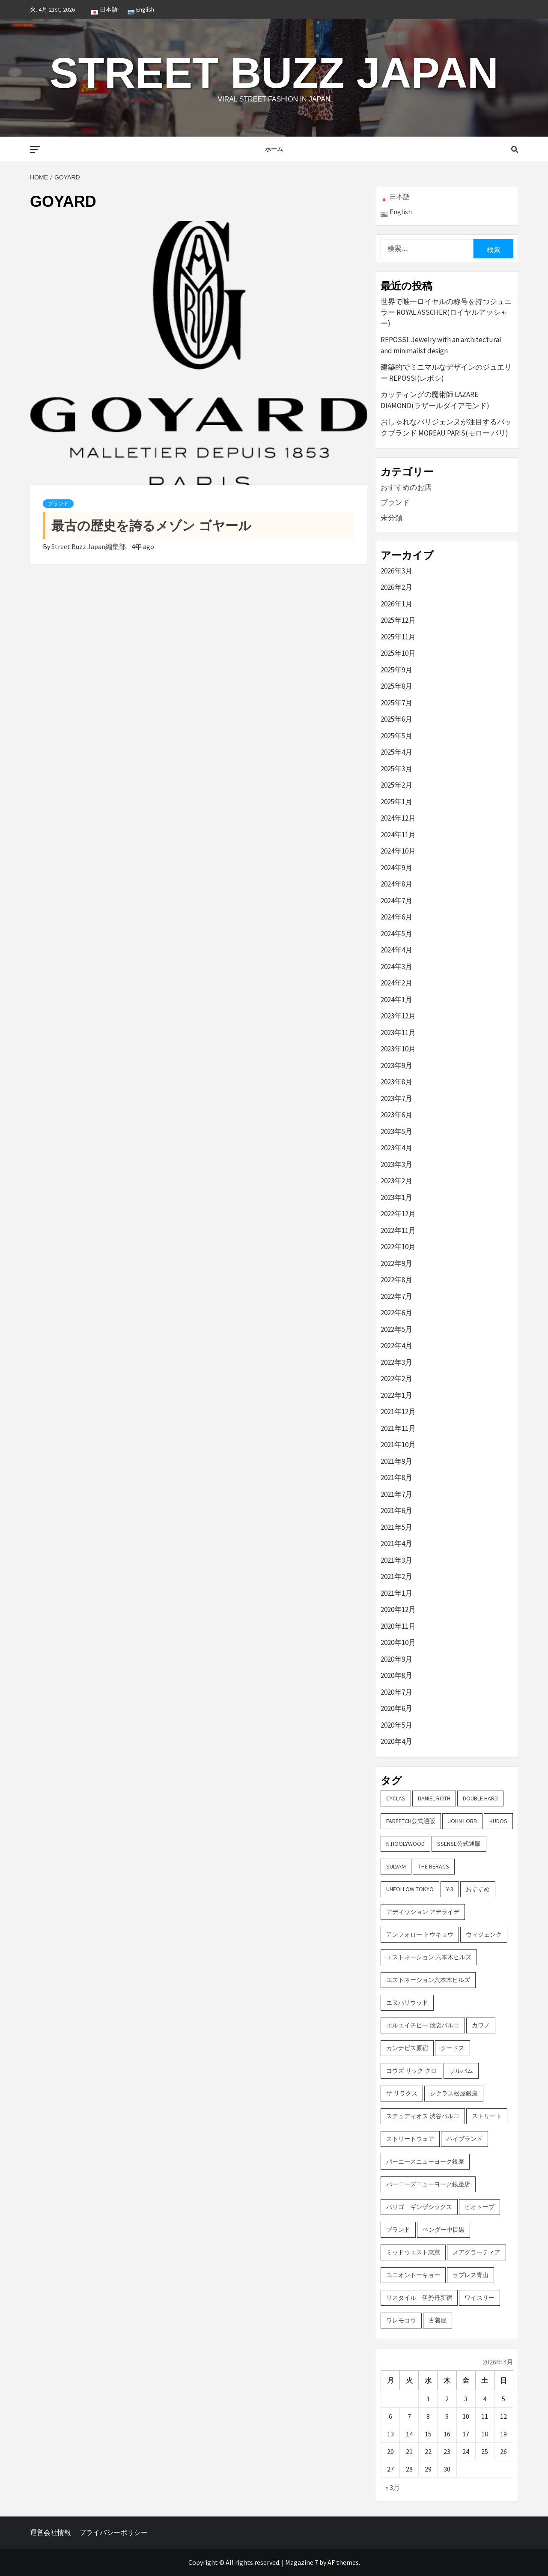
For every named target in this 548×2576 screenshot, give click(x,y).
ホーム (274, 149)
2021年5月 (396, 1527)
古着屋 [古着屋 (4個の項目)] (438, 2320)
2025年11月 (398, 637)
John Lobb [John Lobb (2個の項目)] (462, 1821)
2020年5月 (396, 1725)
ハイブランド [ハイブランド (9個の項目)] (464, 2139)
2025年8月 (396, 686)
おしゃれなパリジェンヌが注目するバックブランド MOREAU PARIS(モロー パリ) (446, 427)
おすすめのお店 (406, 487)
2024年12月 (398, 818)
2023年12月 (398, 1016)
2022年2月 (396, 1378)
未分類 (391, 517)
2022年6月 (396, 1312)
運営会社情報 (50, 2532)
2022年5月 (396, 1329)
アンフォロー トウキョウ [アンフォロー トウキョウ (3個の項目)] (419, 1934)
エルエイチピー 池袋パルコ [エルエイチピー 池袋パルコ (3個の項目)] (422, 2025)
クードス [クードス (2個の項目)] (453, 2048)
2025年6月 (396, 719)
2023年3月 (396, 1164)
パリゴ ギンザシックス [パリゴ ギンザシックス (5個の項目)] (419, 2207)
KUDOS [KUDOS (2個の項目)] (498, 1821)
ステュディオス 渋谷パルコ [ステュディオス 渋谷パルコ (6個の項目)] (422, 2116)
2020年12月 (398, 1609)
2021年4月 (396, 1543)
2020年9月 (396, 1659)
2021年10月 (398, 1444)
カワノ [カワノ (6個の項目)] (481, 2025)
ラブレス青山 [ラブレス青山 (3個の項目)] (470, 2275)
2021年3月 (396, 1560)
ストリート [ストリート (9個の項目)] (487, 2116)
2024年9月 (396, 867)
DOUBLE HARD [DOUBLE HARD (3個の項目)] (480, 1798)
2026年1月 (396, 604)
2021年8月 (396, 1477)
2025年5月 (396, 735)
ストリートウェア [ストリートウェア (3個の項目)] (410, 2139)
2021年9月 (396, 1461)
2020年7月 (396, 1692)
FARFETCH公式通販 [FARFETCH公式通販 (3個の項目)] (410, 1821)
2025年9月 (396, 670)
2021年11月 (398, 1428)
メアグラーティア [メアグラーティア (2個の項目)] (476, 2252)
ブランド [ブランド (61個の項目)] (398, 2229)
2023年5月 (396, 1131)
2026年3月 (396, 571)
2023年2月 (396, 1180)
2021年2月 (396, 1576)
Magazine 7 (301, 2562)
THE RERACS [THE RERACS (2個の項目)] (433, 1866)
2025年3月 (396, 768)
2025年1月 (396, 801)
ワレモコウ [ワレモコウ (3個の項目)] (401, 2320)
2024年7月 (396, 900)
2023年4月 (396, 1147)
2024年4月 (396, 950)
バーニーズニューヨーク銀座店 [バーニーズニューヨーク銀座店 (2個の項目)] (428, 2184)
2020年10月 (398, 1642)
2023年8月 (396, 1082)
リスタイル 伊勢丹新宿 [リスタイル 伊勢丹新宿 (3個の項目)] (419, 2297)
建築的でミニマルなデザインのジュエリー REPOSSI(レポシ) (446, 372)
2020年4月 (396, 1741)
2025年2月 (396, 785)
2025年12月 (398, 620)
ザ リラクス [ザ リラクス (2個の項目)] (401, 2093)
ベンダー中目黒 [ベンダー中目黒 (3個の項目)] (444, 2229)
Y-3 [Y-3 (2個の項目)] (449, 1889)
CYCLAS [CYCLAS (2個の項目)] (395, 1798)
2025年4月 (396, 752)
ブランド (58, 504)
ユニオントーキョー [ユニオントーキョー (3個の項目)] (413, 2275)
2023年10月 (398, 1049)
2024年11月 (398, 834)
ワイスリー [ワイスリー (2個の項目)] (479, 2297)
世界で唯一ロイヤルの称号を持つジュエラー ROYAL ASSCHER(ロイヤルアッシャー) (446, 312)
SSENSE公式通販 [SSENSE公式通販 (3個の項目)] (459, 1844)
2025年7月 (396, 702)
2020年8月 (396, 1675)
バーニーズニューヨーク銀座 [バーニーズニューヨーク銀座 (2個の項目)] (425, 2161)
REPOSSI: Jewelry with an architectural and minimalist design (441, 345)
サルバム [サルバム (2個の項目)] (461, 2071)
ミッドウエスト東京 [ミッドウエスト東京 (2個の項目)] (413, 2252)
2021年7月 (396, 1494)
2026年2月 (396, 587)
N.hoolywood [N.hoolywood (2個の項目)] (405, 1844)
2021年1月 (396, 1593)
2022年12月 (398, 1213)
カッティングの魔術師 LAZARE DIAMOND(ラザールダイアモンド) (435, 400)
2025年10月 (398, 653)
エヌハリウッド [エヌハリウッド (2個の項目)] (407, 2002)
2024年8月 (396, 884)
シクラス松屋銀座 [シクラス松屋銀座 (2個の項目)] (454, 2093)
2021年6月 (396, 1510)
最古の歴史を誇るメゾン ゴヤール (151, 526)
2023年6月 (396, 1114)
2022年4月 (396, 1345)
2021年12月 (398, 1411)
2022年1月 (396, 1395)
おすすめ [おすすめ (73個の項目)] (478, 1889)
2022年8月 (396, 1279)
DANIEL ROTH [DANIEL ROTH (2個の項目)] (434, 1798)
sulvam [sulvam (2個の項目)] (396, 1866)
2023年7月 (396, 1098)
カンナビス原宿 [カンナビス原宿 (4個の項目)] (407, 2048)
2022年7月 (396, 1296)
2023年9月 (396, 1065)
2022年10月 (398, 1246)
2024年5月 (396, 933)
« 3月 (392, 2487)
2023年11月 (398, 1032)
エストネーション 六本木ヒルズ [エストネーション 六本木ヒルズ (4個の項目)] (428, 1957)
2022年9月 (396, 1263)
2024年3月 (396, 966)
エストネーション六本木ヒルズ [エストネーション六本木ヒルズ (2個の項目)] (428, 1980)
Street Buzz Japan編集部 (89, 546)
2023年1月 (396, 1197)
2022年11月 (398, 1230)
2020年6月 (396, 1708)
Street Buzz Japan (274, 73)
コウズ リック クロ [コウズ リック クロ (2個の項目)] (411, 2071)
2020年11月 (398, 1626)
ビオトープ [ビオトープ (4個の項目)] (479, 2207)
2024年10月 (398, 851)
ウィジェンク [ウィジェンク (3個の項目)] (484, 1934)
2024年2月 (396, 983)
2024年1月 (396, 999)
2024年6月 (396, 917)
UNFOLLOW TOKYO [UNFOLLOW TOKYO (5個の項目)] (410, 1889)
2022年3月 (396, 1362)
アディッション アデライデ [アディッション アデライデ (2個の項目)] (422, 1912)
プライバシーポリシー (113, 2532)
